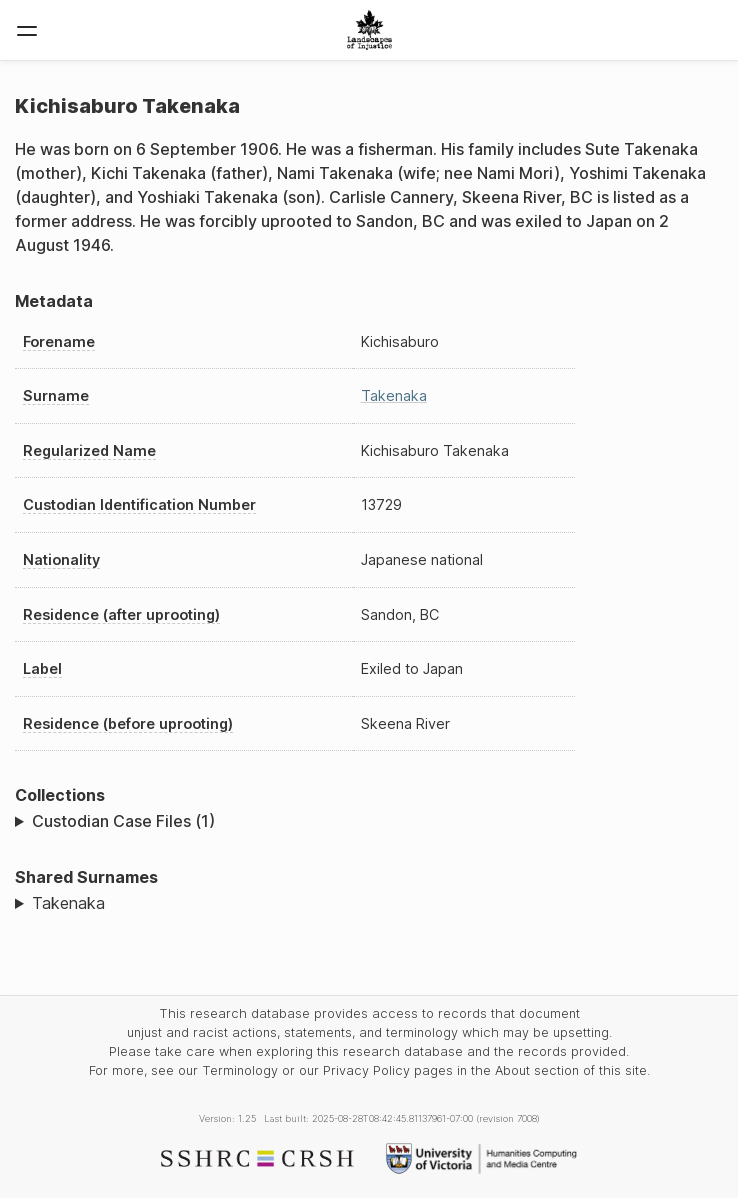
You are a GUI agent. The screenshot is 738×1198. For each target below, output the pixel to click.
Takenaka (394, 395)
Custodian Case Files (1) (123, 821)
